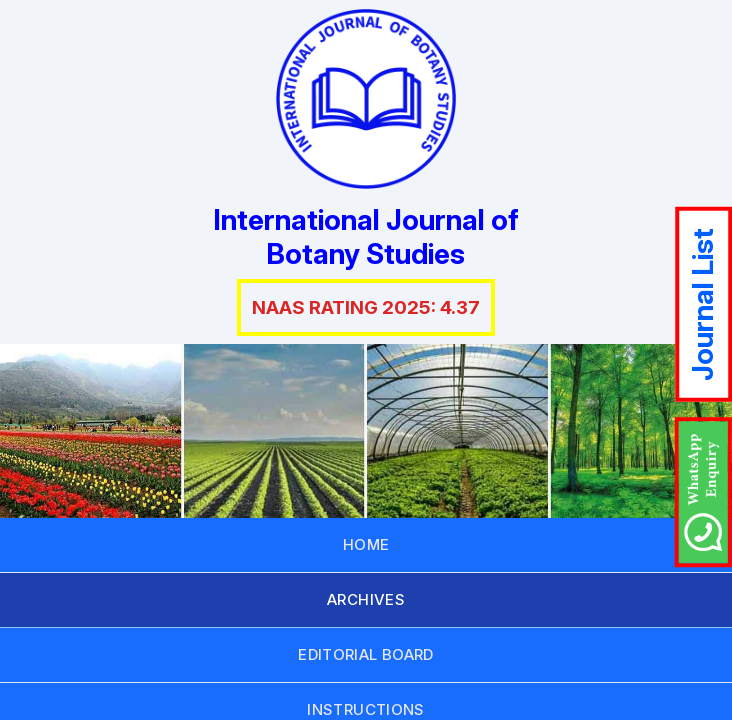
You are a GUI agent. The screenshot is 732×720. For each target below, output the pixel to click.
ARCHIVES (366, 599)
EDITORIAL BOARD (366, 654)
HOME (366, 544)
